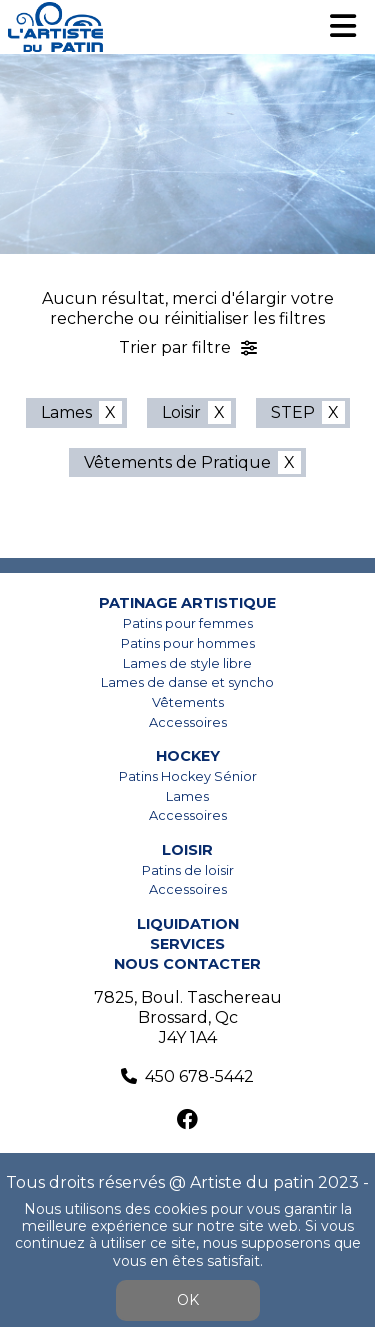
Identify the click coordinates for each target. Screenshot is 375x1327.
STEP (293, 412)
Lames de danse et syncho (187, 682)
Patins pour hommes (188, 643)
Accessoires (188, 722)
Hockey (188, 756)
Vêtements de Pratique (177, 462)
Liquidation (188, 924)
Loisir (181, 412)
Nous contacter (187, 964)
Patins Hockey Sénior (188, 776)
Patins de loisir (188, 870)
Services (187, 944)
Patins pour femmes (188, 623)
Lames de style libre (187, 663)
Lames (66, 412)
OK (188, 1300)
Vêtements (188, 702)
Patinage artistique (187, 603)
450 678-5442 (199, 1076)
